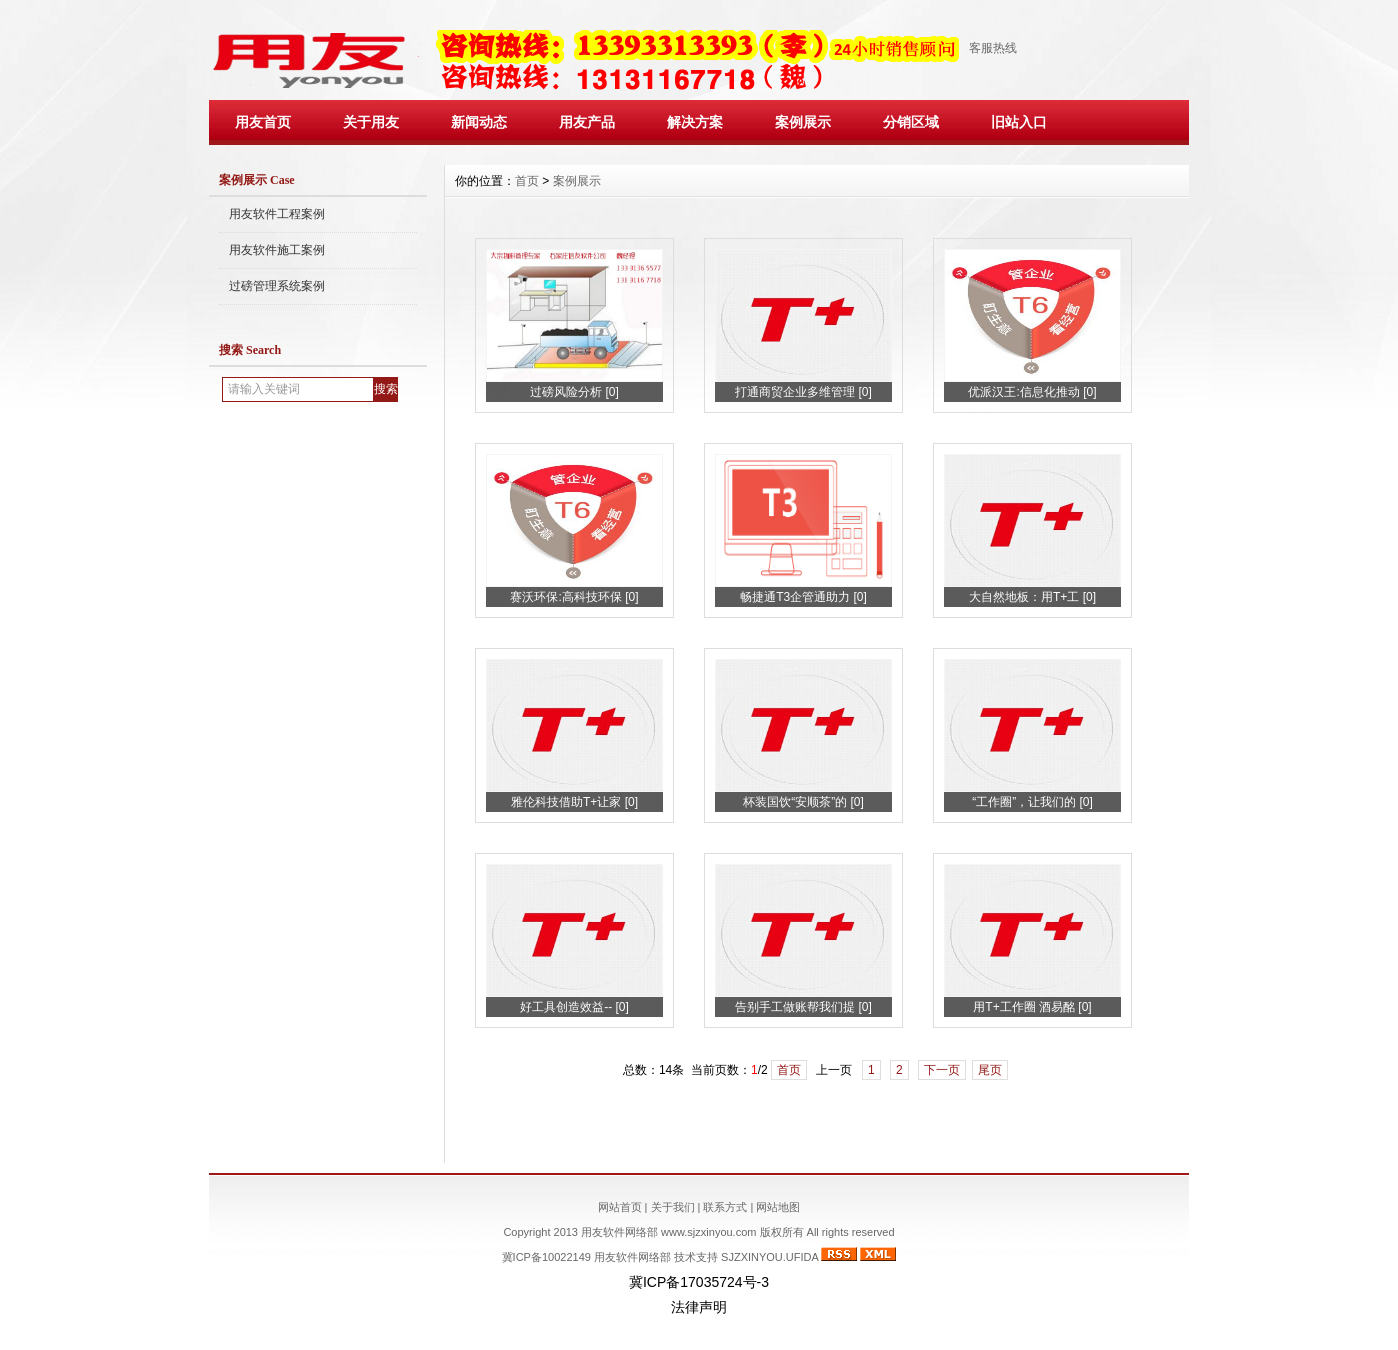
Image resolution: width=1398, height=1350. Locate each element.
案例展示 (803, 122)
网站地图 (778, 1207)
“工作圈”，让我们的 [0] (1032, 802)
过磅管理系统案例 (277, 286)
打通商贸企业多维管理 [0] (803, 392)
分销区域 (911, 122)
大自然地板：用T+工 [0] (1032, 597)
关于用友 (371, 122)
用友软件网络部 (632, 1257)
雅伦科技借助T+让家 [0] (574, 802)
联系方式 (725, 1207)
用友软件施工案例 (277, 250)
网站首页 (620, 1207)
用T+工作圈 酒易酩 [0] (1032, 1007)
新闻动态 (479, 122)
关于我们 (673, 1207)
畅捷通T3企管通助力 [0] (803, 597)
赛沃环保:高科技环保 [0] (574, 597)
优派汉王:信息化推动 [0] (1032, 392)
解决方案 (695, 122)
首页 (527, 181)
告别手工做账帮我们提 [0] (803, 1007)
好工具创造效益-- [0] (574, 1007)
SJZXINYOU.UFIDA (769, 1257)
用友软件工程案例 (277, 214)
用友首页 (263, 122)
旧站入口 (1019, 122)
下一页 (942, 1070)
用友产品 (587, 122)
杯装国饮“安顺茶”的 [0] (803, 802)
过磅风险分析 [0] (574, 392)
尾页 (990, 1070)
